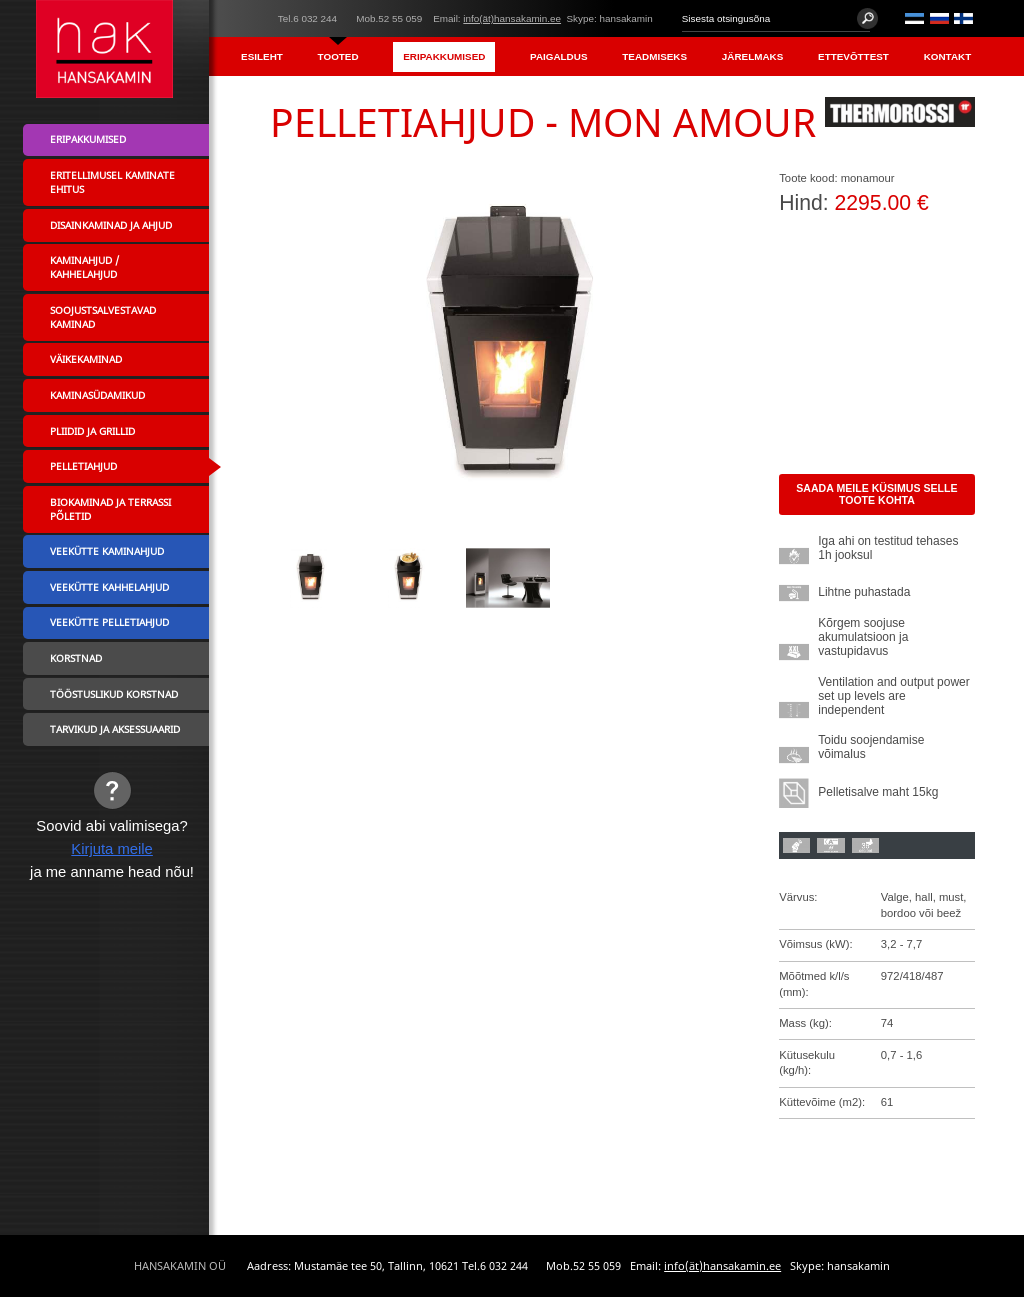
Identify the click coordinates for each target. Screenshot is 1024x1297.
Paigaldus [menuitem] (558, 56)
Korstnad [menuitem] (76, 658)
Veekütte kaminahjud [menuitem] (107, 551)
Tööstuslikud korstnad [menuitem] (114, 694)
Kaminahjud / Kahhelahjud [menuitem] (84, 267)
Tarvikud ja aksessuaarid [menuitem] (115, 729)
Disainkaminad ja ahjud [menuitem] (111, 225)
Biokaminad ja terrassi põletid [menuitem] (110, 509)
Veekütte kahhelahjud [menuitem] (109, 587)
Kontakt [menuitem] (948, 56)
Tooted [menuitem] (338, 56)
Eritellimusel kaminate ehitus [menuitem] (112, 182)
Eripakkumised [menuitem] (444, 56)
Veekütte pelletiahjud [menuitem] (109, 622)
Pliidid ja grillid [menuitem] (92, 431)
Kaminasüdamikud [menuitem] (97, 395)
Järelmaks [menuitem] (752, 56)
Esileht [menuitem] (262, 56)
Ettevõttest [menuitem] (853, 56)
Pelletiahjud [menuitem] (83, 466)
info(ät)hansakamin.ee (512, 18)
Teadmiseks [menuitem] (654, 56)
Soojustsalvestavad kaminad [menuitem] (103, 317)
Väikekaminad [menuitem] (86, 359)
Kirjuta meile (112, 849)
